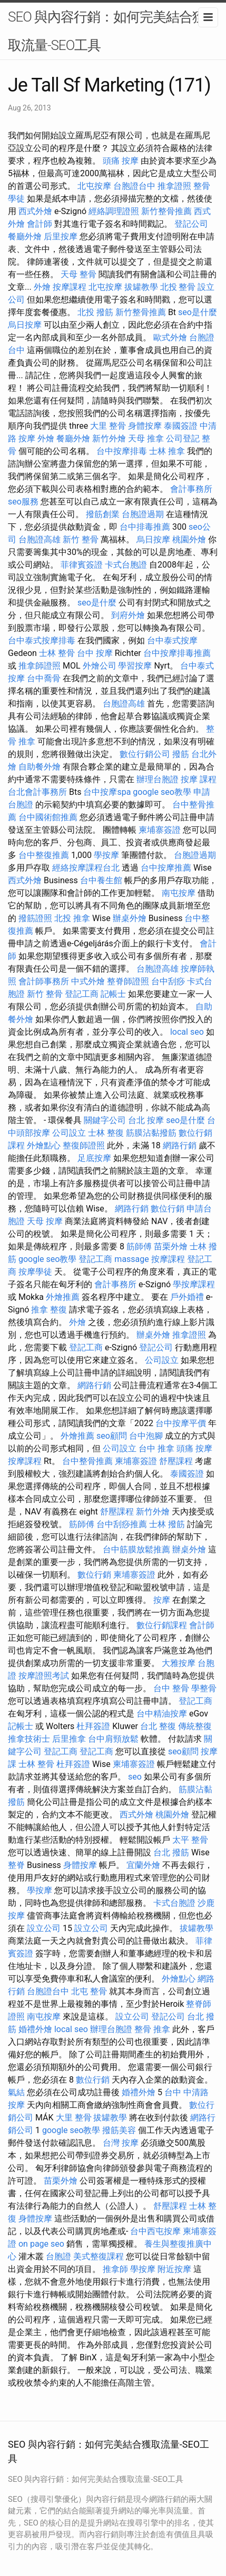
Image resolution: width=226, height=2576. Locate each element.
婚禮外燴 (35, 2029)
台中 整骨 (171, 1688)
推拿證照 (174, 186)
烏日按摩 (25, 325)
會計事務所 (191, 489)
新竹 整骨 (81, 539)
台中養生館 (101, 880)
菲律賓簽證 (82, 565)
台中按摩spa (107, 792)
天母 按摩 (45, 1221)
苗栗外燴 (171, 1246)
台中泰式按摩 (172, 640)
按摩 (161, 1600)
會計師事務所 (43, 981)
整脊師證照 (128, 981)
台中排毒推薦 (145, 527)
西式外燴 (35, 211)
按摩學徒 (35, 1272)
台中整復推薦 (43, 855)
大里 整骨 (108, 426)
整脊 (16, 1865)
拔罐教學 (141, 287)
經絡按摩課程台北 (86, 868)
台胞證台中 (134, 186)
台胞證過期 (143, 514)
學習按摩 (135, 666)
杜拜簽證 (93, 1726)
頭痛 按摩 (121, 161)
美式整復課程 (98, 2256)
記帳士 (113, 994)
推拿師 (115, 2269)
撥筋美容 (119, 2130)
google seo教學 (162, 792)
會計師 (39, 224)
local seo (187, 1032)
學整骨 (204, 1688)
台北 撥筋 (171, 1852)
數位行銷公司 (145, 754)
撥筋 (180, 754)
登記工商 (82, 994)
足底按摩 (94, 1158)
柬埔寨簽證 (160, 830)
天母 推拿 (146, 438)
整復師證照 (84, 1145)
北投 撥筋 (95, 312)
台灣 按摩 (121, 2143)
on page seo (41, 2244)
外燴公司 (99, 666)
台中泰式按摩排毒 (41, 640)
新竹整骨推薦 (166, 211)
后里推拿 (69, 1739)
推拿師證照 (39, 666)
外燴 (42, 287)
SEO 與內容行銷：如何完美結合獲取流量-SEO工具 (106, 31)
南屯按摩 (178, 893)
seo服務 (23, 502)
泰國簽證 (181, 426)
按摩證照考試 (43, 1676)
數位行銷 (167, 1209)
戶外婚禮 (187, 1297)
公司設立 (69, 1133)
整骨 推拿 (152, 2029)
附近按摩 (174, 2269)
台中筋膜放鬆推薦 (136, 1549)
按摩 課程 (199, 779)
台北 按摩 (146, 1120)
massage (131, 1259)
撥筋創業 (103, 514)
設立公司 (44, 1928)
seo (135, 1777)
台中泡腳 (146, 1436)
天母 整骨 (78, 274)
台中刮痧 (168, 981)
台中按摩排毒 (121, 451)
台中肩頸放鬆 (113, 1739)
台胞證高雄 (39, 539)
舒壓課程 (176, 1461)
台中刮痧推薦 (121, 1524)
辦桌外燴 (129, 918)
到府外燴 (128, 615)
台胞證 (58, 2256)
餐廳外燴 (25, 236)
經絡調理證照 (114, 211)
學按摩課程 (194, 1284)
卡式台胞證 (126, 565)
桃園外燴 (189, 539)
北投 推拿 (72, 918)
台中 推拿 (156, 1448)
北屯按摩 (94, 186)
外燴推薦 (63, 1297)
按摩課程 (69, 287)
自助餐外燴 (39, 767)
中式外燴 (88, 981)
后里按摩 (60, 236)
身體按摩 (145, 426)
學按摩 (106, 855)
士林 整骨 (57, 653)
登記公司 (191, 224)
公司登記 (183, 438)
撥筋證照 (35, 918)
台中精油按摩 (161, 1714)
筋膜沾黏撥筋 (151, 1133)
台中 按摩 (95, 653)
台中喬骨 (44, 678)
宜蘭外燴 (143, 1865)
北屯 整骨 (89, 1991)
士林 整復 (106, 1133)
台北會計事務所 (37, 792)
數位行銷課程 (161, 1625)
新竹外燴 (109, 438)
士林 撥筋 (167, 1524)
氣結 (16, 2092)
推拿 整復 (49, 1310)
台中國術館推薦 (47, 817)
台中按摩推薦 (166, 868)
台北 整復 (158, 1726)
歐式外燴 (170, 337)
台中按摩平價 (180, 1423)
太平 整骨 (190, 1840)
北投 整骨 (178, 287)
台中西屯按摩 (155, 2231)
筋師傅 (139, 1246)
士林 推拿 (167, 451)
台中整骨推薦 (87, 1461)
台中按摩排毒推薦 (177, 653)
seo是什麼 (197, 312)
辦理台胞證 (157, 779)
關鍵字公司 (105, 1120)
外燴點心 (44, 1145)
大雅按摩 (178, 1663)
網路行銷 (179, 1145)
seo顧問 (111, 1436)
